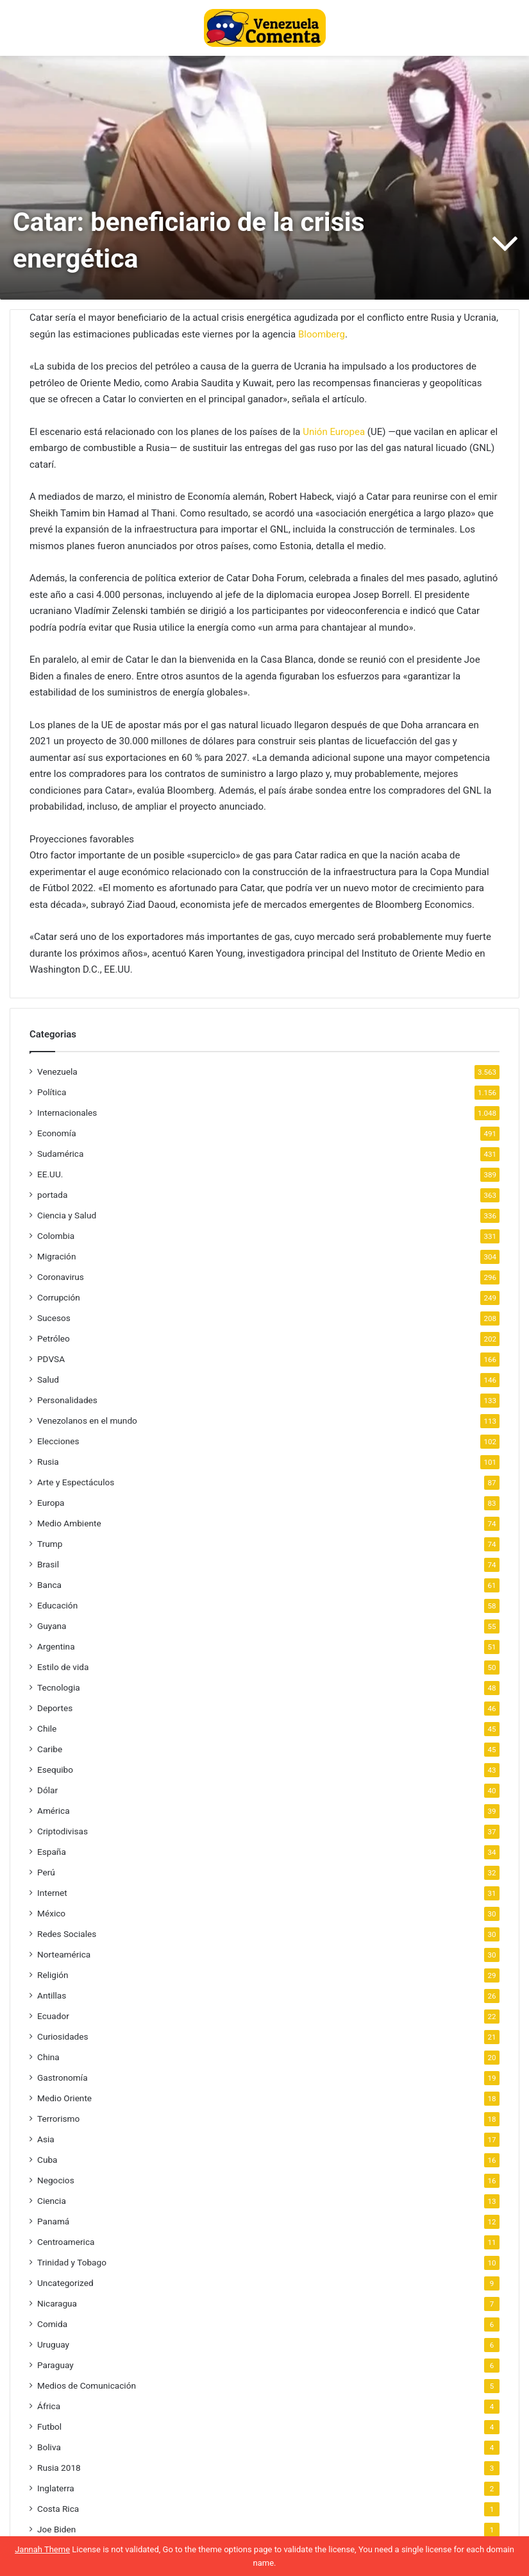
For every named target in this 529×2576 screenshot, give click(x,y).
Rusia (48, 1461)
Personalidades (67, 1400)
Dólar (47, 1790)
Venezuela (57, 1071)
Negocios (55, 2180)
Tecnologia (58, 1687)
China (48, 2057)
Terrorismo (58, 2118)
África (48, 2406)
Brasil (48, 1564)
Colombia (55, 1236)
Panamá (53, 2221)
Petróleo (53, 1338)
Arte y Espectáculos (75, 1482)
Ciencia (51, 2201)
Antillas (51, 1995)
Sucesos (54, 1318)
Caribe (49, 1749)
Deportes (54, 1708)
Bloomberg (321, 334)
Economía (56, 1133)
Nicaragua (57, 2303)
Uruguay (53, 2344)
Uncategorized (65, 2283)
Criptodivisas (62, 1831)
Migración (56, 1256)
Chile (46, 1728)
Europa (51, 1502)
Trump (49, 1544)
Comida (52, 2324)
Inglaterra (55, 2488)
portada (52, 1195)
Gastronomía (62, 2077)
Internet (52, 1893)
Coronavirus (60, 1277)
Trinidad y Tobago (71, 2262)
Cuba (47, 2159)
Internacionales (67, 1112)
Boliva (49, 2447)
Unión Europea (334, 432)
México (51, 1913)
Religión (53, 1975)
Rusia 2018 (59, 2467)
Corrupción (58, 1297)
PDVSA (51, 1359)
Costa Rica (58, 2508)
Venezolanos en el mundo (87, 1420)
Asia (46, 2139)
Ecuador (53, 2016)
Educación (57, 1605)
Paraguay (55, 2365)
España (51, 1852)
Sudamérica (60, 1153)
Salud (48, 1379)
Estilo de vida (62, 1667)
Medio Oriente (64, 2098)
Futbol (49, 2426)
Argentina (56, 1646)
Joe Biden (56, 2529)
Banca (49, 1585)
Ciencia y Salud (66, 1215)
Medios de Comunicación (86, 2385)
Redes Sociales (66, 1934)
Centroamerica (66, 2242)
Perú (46, 1872)
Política (51, 1092)
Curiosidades (62, 2036)
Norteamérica (63, 1954)
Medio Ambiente (69, 1523)
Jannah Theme (42, 2549)
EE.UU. (50, 1174)
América (53, 1810)
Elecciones (58, 1441)
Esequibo (55, 1769)
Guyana (52, 1626)
